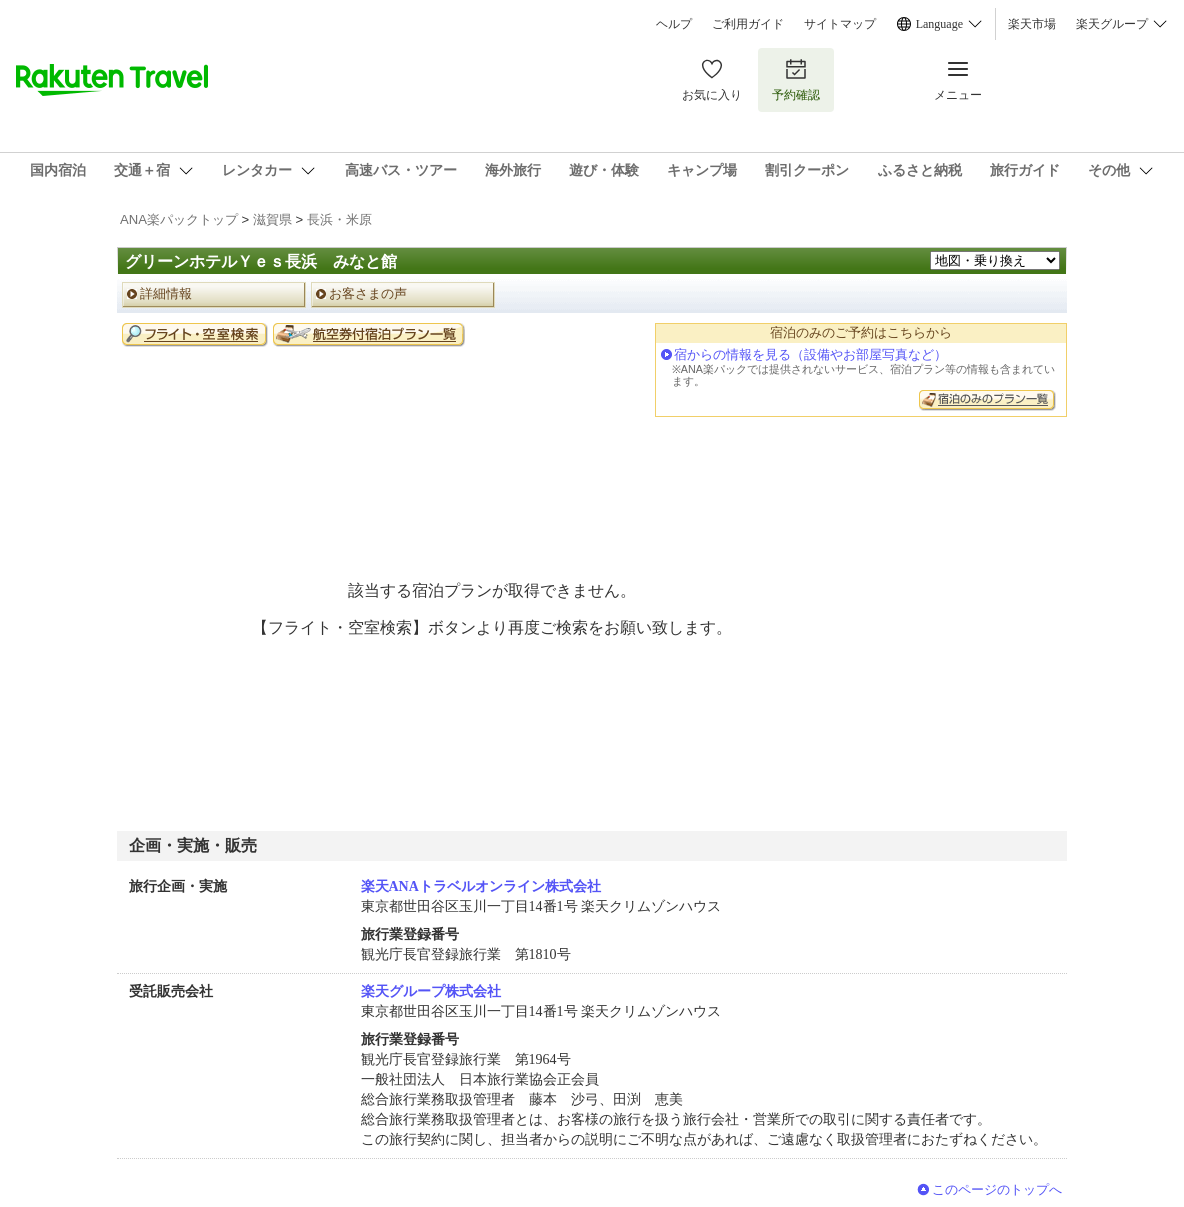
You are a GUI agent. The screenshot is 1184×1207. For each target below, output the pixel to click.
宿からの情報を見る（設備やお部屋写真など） (810, 354)
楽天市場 (1032, 24)
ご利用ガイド (748, 24)
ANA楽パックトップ (179, 219)
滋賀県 (272, 219)
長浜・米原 (339, 219)
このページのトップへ (997, 1189)
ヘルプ (674, 24)
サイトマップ (840, 24)
